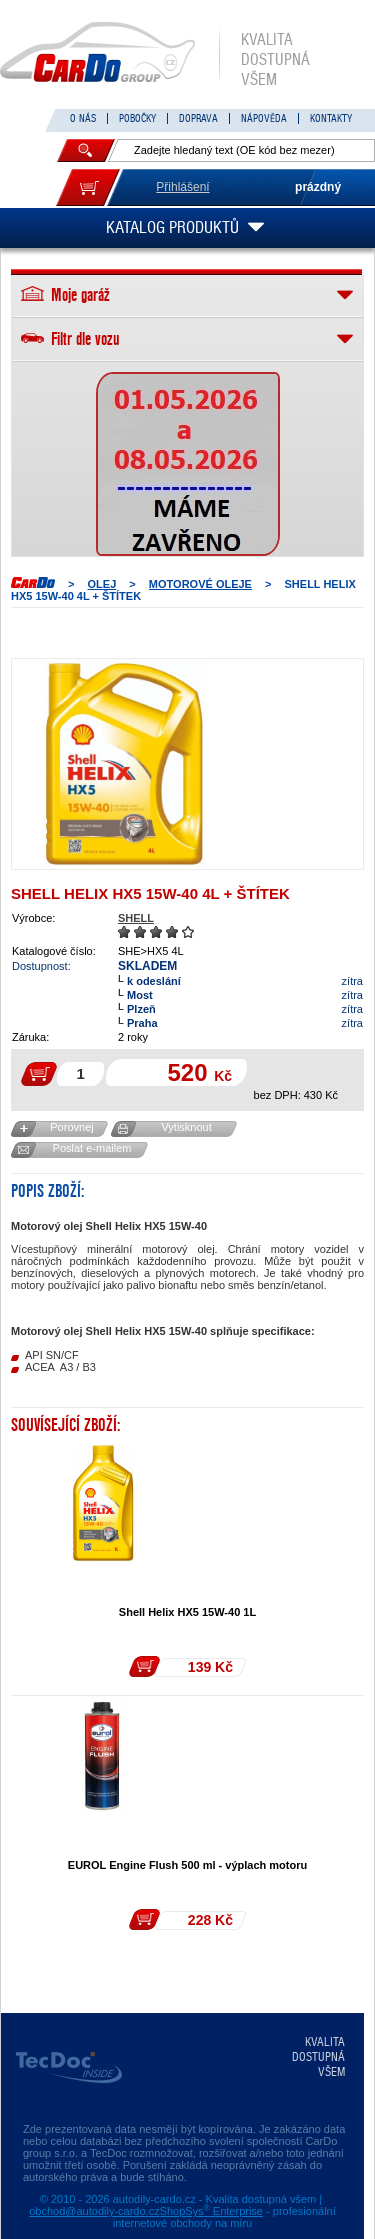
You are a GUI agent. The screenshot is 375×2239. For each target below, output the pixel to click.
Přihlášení (182, 187)
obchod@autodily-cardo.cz (94, 2211)
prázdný (318, 187)
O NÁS (83, 118)
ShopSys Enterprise (211, 2211)
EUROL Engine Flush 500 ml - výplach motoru (187, 1865)
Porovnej (71, 1127)
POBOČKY (137, 118)
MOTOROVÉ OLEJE (200, 584)
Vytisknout (186, 1127)
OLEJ (102, 584)
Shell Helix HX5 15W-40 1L (187, 1612)
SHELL (136, 918)
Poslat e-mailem (92, 1148)
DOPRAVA (198, 118)
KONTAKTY (331, 118)
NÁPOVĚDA (264, 118)
